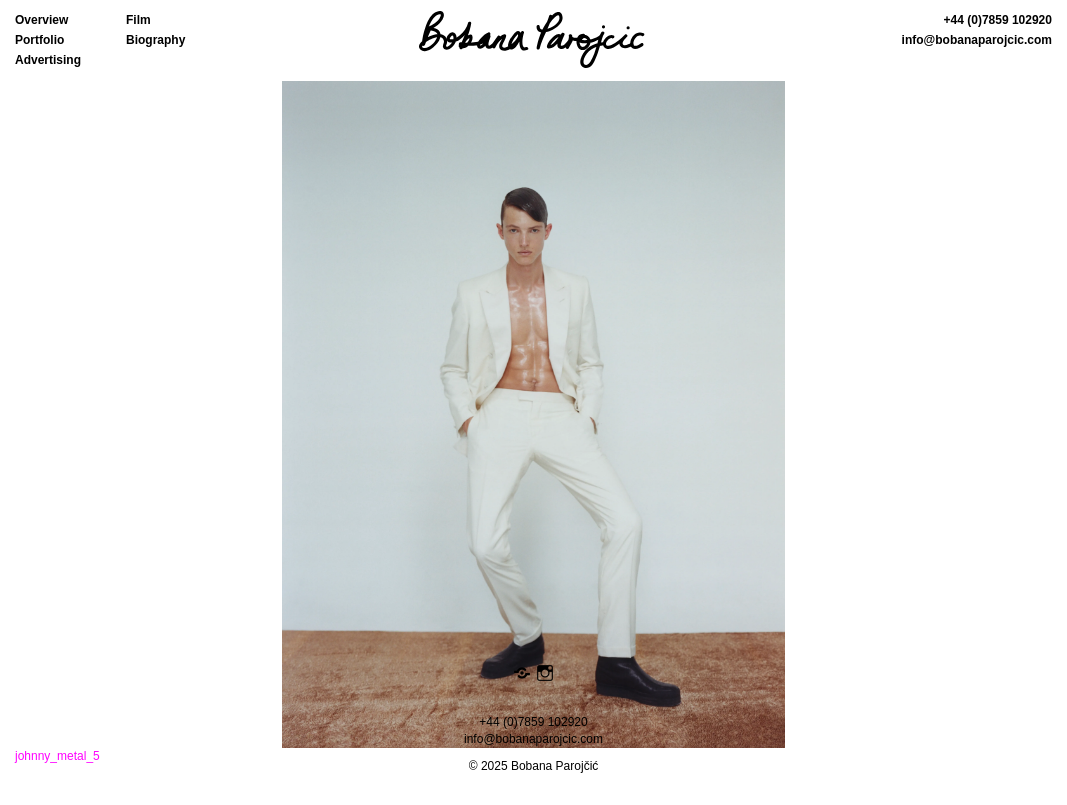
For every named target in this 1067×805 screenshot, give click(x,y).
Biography (155, 40)
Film (138, 20)
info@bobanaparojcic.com (977, 40)
